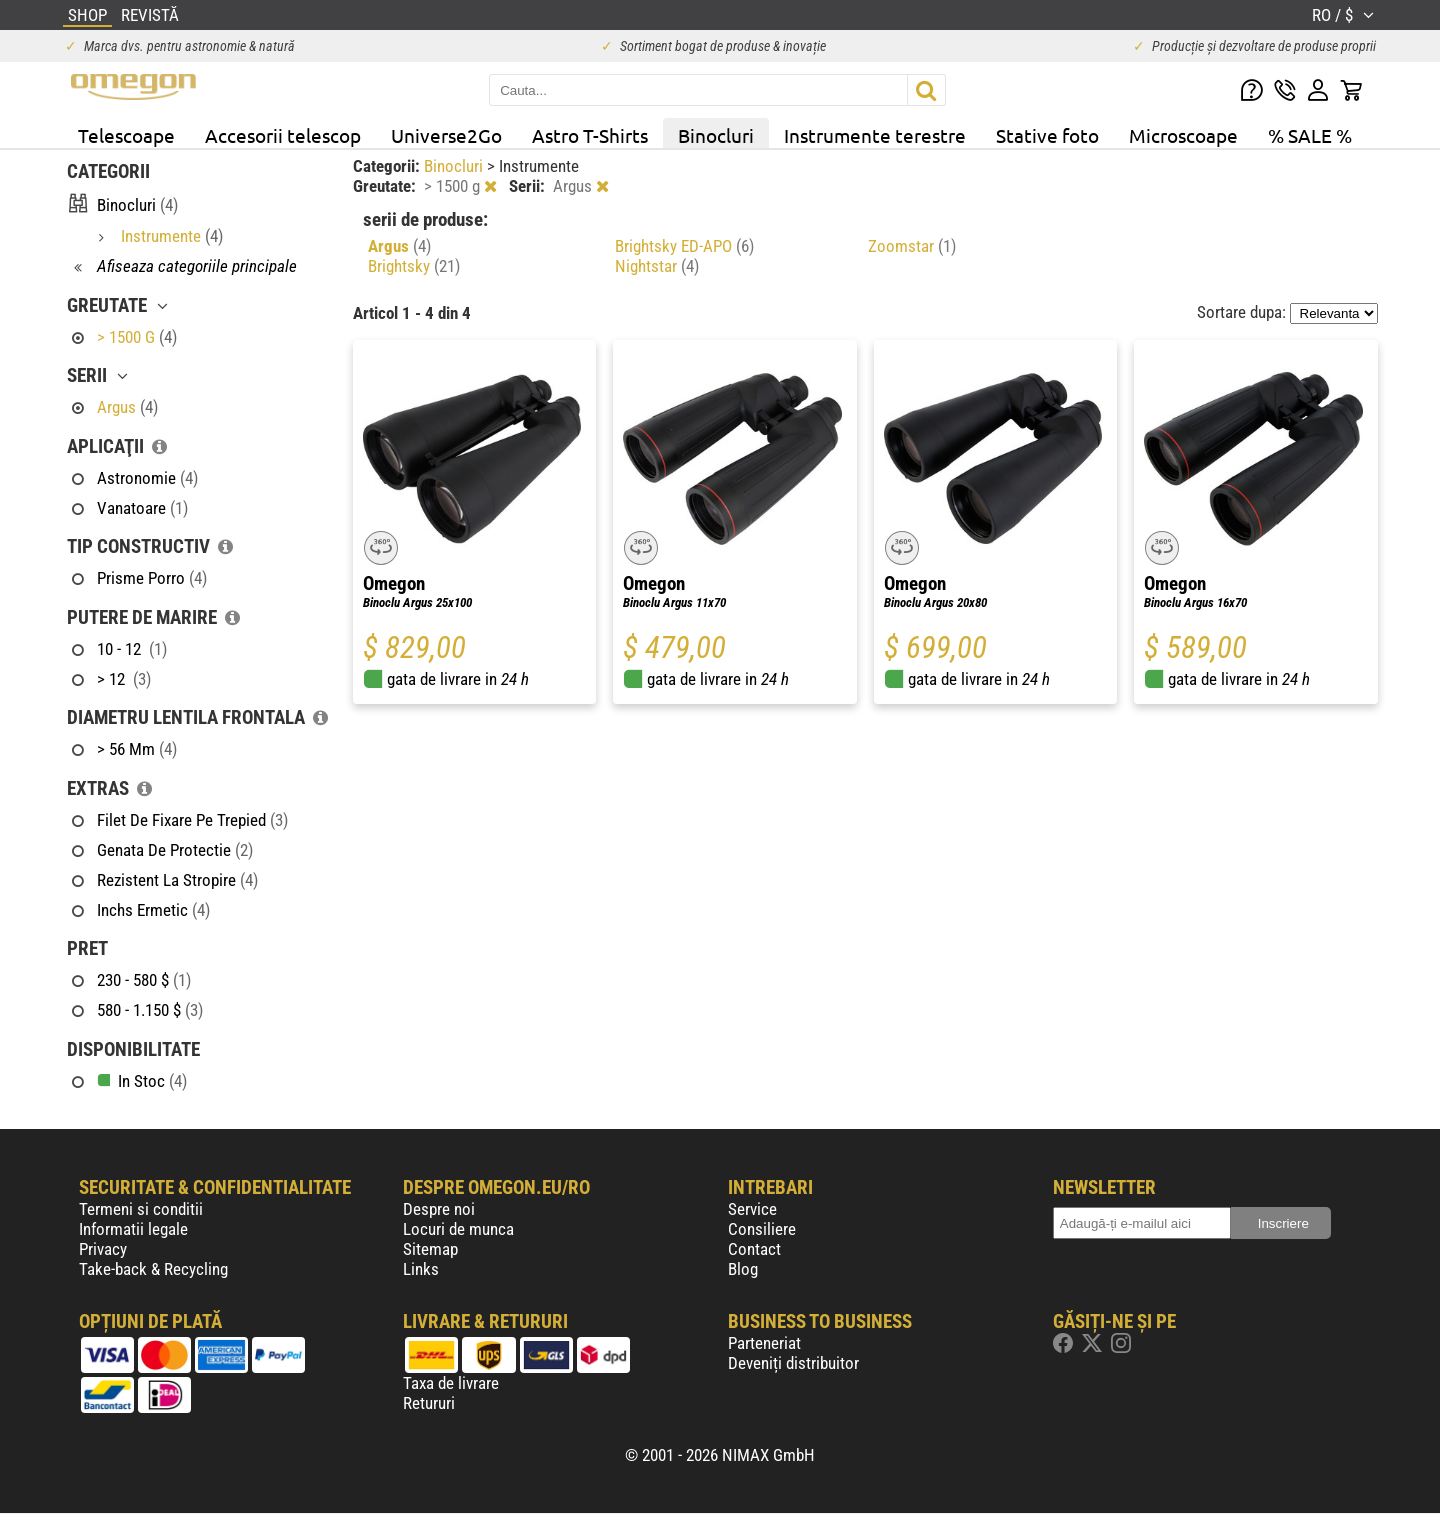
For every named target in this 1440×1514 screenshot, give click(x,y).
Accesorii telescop (283, 135)
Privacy (103, 1249)
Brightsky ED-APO (684, 246)
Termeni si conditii (141, 1209)
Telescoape (126, 135)
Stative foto (1047, 135)
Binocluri (716, 135)
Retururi (429, 1403)
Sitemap (430, 1249)
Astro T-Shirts (590, 135)
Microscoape (1183, 135)
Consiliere (762, 1229)
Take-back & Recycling (153, 1269)
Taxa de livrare (451, 1383)
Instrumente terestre (875, 135)
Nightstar (657, 266)
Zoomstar (912, 246)
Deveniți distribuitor (793, 1363)
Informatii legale (133, 1229)
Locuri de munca (458, 1229)
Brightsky (414, 266)
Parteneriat (764, 1343)
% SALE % (1310, 135)
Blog (743, 1269)
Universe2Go (446, 135)
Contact (754, 1249)
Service (752, 1209)
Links (421, 1269)
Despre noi (439, 1209)
